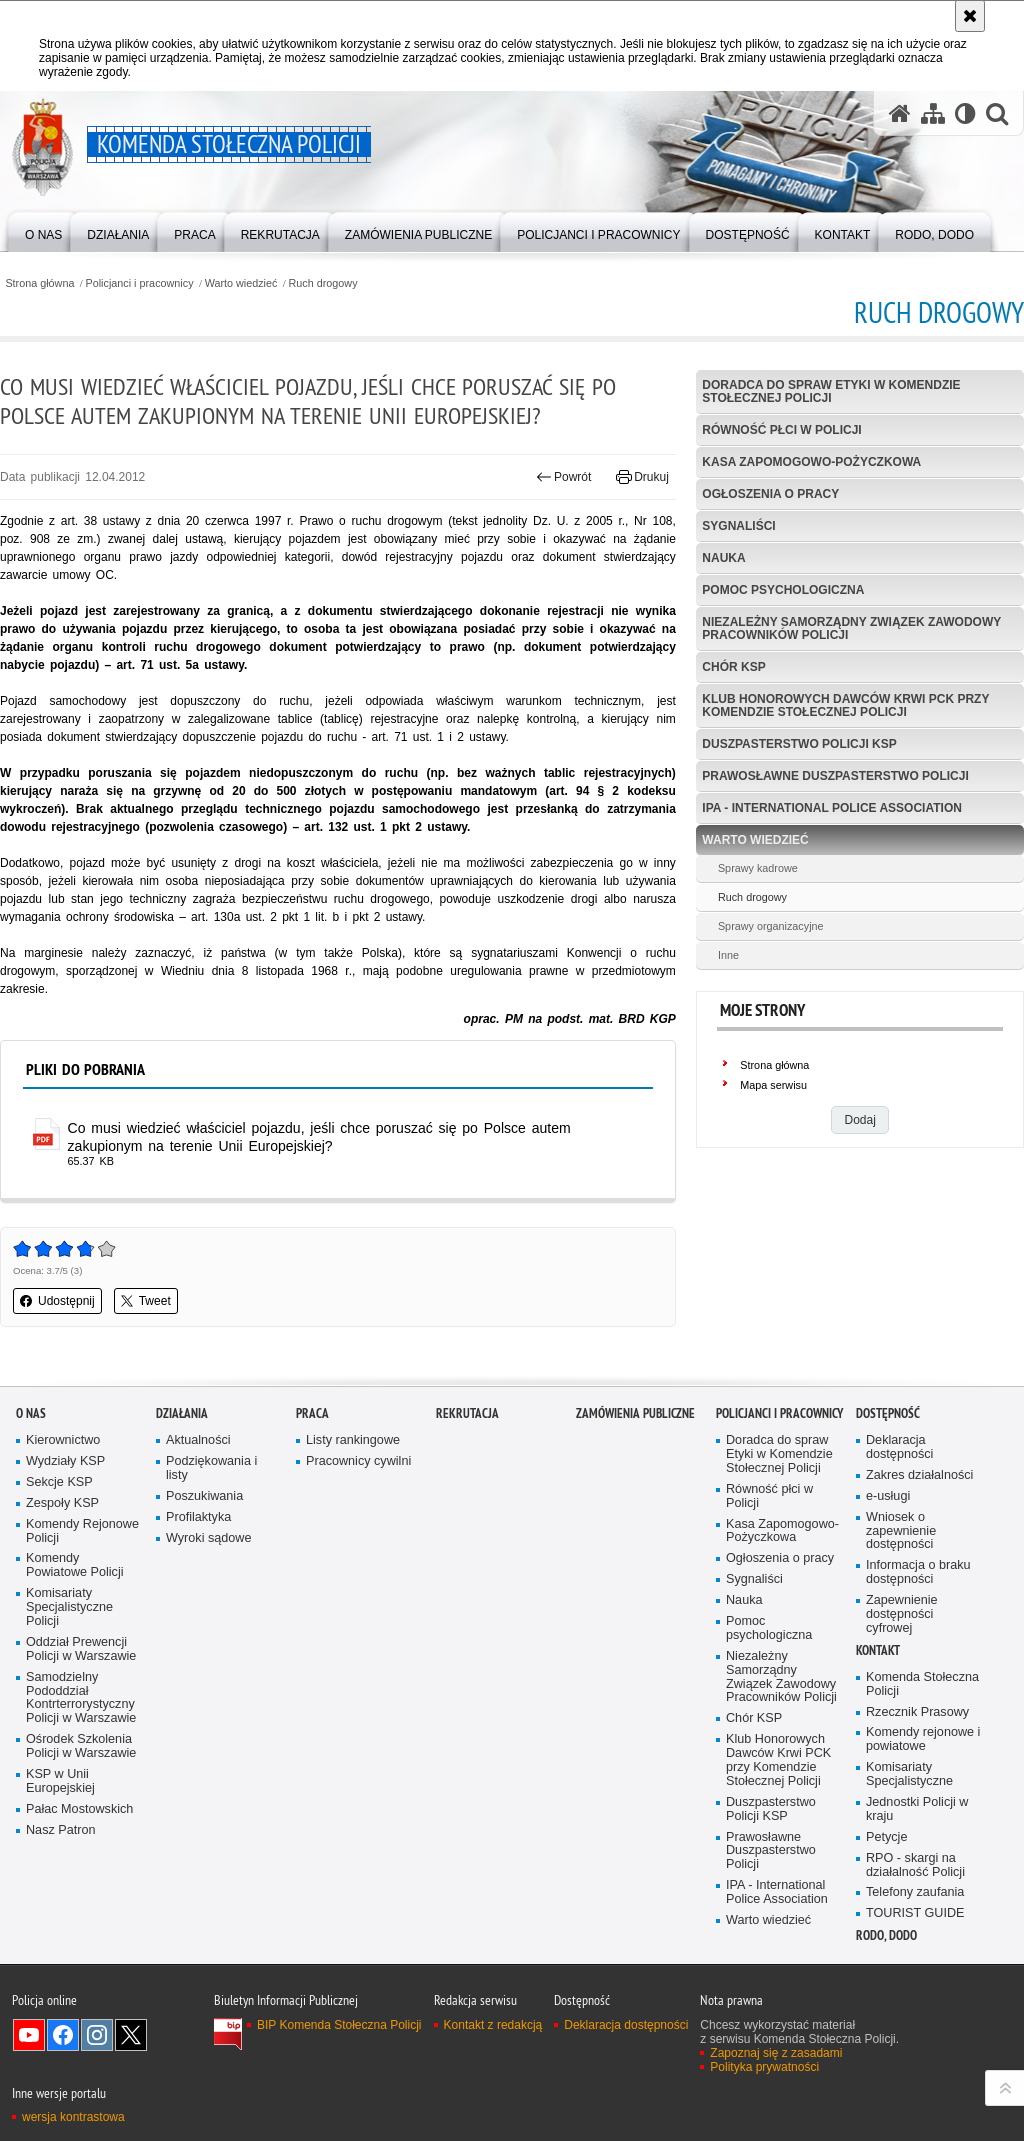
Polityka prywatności (764, 2067)
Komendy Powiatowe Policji (75, 1565)
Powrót (564, 477)
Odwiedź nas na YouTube (29, 2035)
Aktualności (198, 1440)
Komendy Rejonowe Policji (82, 1531)
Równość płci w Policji (781, 430)
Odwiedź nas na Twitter (131, 2035)
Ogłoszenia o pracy (770, 494)
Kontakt (878, 1650)
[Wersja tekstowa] (965, 113)
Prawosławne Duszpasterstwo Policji (835, 776)
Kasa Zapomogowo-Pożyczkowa (811, 462)
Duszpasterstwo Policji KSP (799, 744)
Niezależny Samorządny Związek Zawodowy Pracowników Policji (851, 628)
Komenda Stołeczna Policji (922, 1684)
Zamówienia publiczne (635, 1413)
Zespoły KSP (62, 1503)
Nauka (723, 558)
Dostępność (888, 1413)
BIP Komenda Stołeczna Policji (339, 2025)
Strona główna (39, 283)
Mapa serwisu (773, 1085)
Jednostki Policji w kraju (917, 1809)
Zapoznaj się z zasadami (776, 2053)
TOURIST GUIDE (915, 1913)
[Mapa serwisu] (933, 113)
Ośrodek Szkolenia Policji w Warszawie (81, 1746)
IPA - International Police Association (832, 808)
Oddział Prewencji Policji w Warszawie (81, 1649)
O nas (31, 1413)
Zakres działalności (919, 1475)
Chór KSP (733, 667)
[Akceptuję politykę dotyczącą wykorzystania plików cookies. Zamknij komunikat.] (970, 16)
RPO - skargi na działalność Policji (915, 1865)
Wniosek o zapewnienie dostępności (901, 1531)
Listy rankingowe (353, 1440)
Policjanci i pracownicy (140, 283)
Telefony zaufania (915, 1892)
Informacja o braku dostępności (918, 1572)
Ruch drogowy (323, 283)
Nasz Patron (60, 1830)
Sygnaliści (738, 526)
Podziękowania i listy (211, 1468)
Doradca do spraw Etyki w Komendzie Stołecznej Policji (831, 391)
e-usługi (888, 1496)
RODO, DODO (886, 1935)
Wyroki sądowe (208, 1538)
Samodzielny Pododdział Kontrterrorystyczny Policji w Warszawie (81, 1698)
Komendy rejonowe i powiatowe (923, 1739)
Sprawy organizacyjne (771, 926)
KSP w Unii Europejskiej (60, 1781)
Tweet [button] (146, 1301)
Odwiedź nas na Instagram (97, 2035)
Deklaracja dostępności (899, 1447)
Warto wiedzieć (241, 283)
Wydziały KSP (65, 1461)
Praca (312, 1413)
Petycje (886, 1837)
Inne (728, 955)
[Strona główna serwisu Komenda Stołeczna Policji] (900, 113)
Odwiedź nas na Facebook (63, 2035)
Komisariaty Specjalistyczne (909, 1774)
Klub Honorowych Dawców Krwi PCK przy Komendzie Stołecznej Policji (845, 705)
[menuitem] (43, 230)
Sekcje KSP (59, 1482)
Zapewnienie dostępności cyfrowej (902, 1614)
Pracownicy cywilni (358, 1461)
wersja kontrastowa (73, 2117)
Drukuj (642, 477)
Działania (182, 1413)
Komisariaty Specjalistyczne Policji (69, 1607)
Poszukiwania (204, 1496)
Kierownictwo (63, 1440)
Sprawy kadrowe (758, 868)
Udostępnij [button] (57, 1301)
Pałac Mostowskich (79, 1809)
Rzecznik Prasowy (917, 1712)
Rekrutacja (467, 1413)
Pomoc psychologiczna (783, 590)
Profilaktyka (198, 1517)
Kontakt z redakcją (493, 2025)
